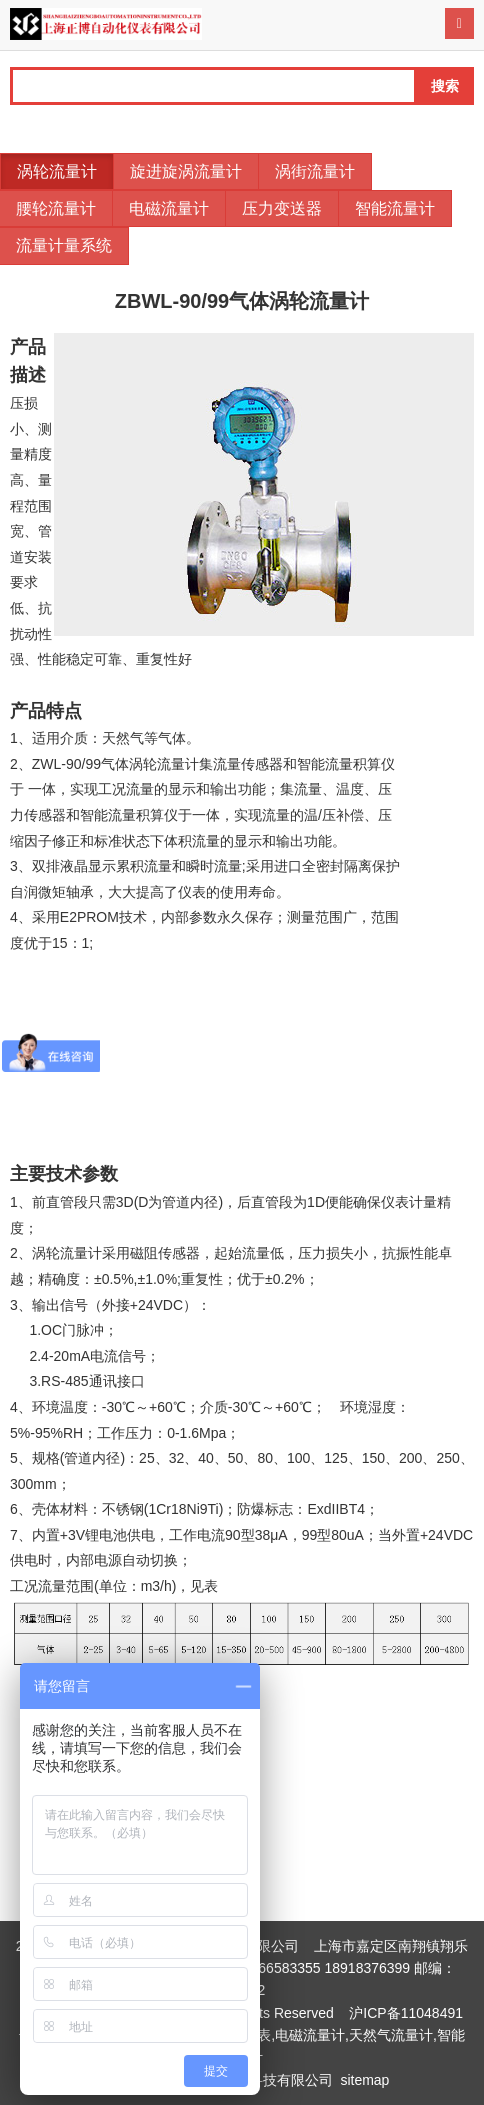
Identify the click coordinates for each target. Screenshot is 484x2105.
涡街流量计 (315, 171)
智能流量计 (395, 208)
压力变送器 (282, 208)
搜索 (445, 86)
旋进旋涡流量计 (186, 171)
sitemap (364, 2080)
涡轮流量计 (57, 171)
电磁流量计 (169, 208)
